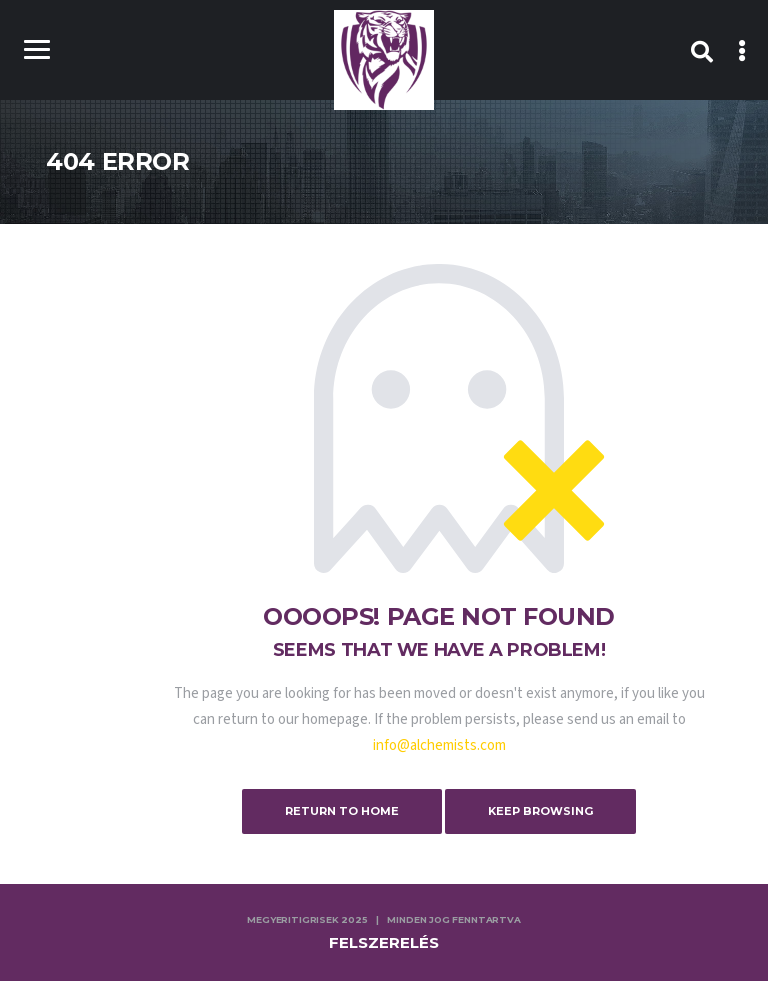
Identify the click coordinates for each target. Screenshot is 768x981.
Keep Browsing (540, 811)
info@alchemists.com (439, 745)
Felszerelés (384, 942)
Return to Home (342, 811)
